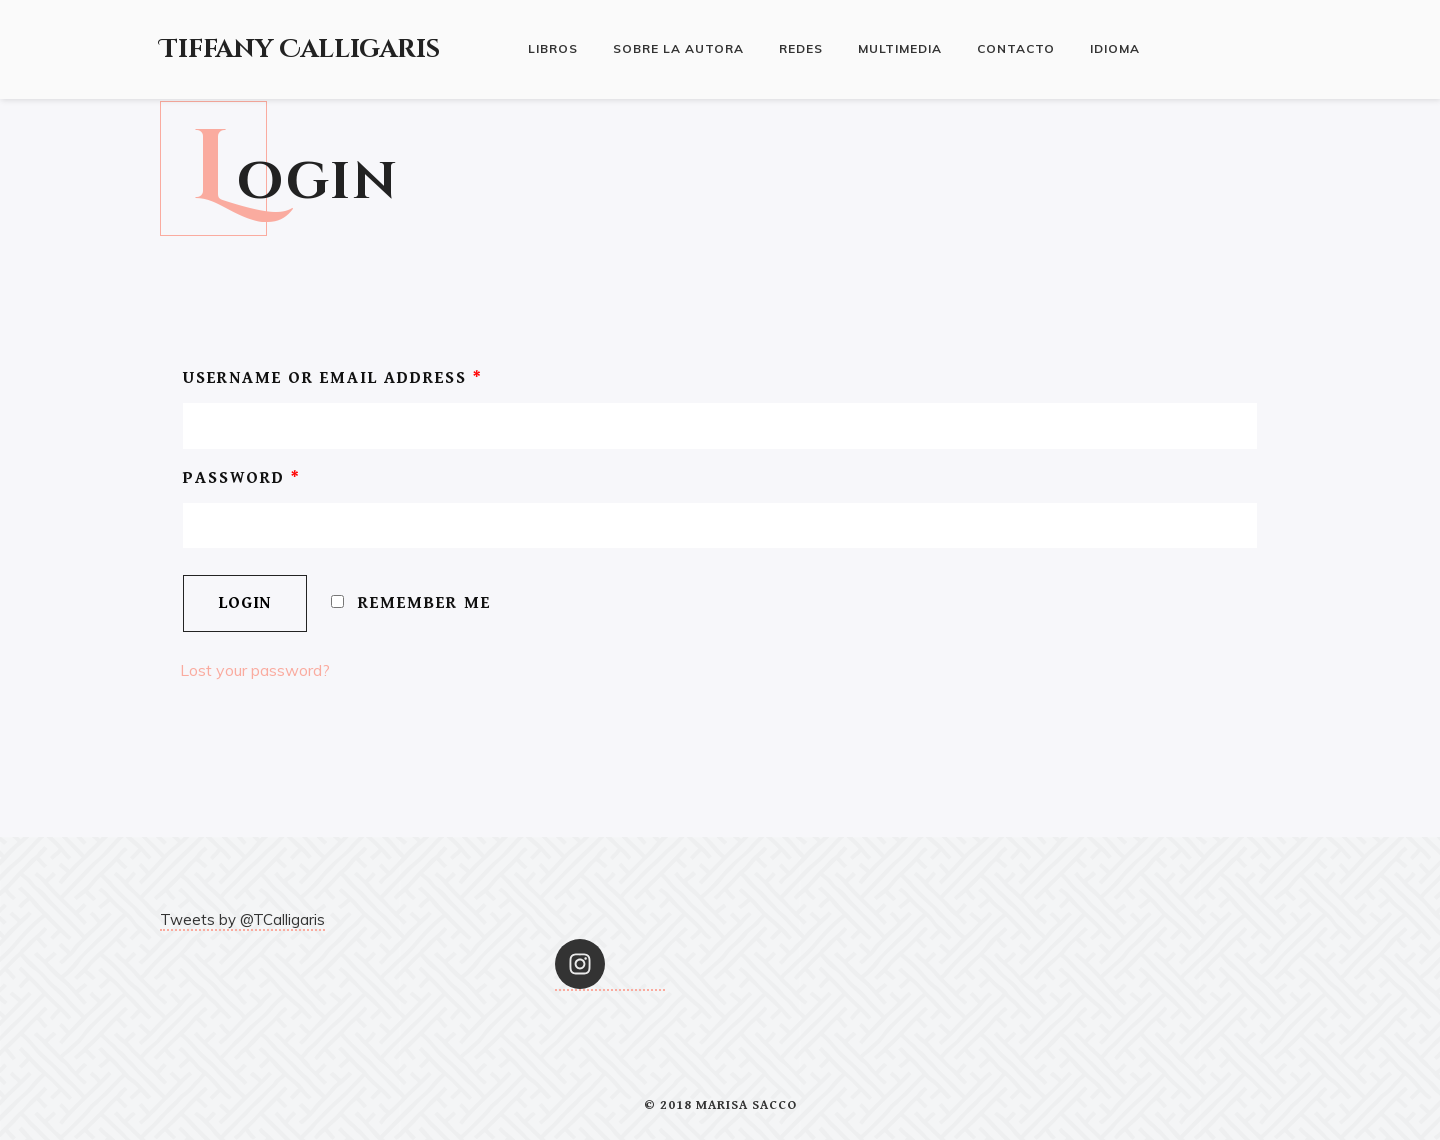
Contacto (1016, 48)
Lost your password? (255, 670)
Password (242, 478)
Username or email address (333, 378)
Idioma (1115, 48)
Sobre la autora (678, 48)
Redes (801, 48)
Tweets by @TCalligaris (242, 919)
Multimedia (900, 48)
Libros (553, 48)
